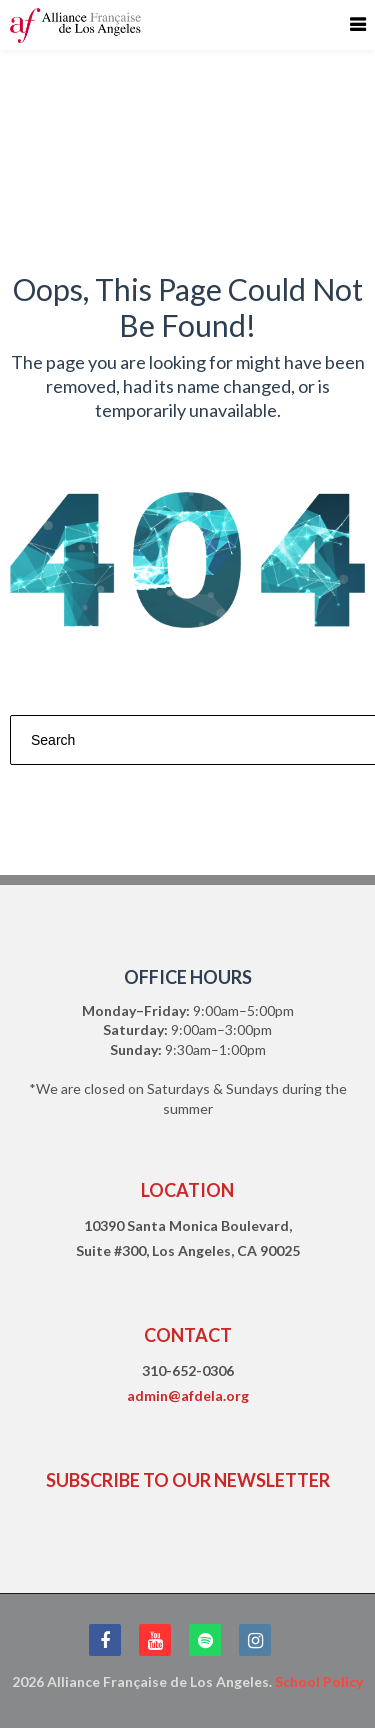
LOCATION (187, 1190)
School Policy (319, 1681)
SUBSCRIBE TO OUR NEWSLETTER (188, 1480)
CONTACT (188, 1335)
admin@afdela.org (188, 1395)
